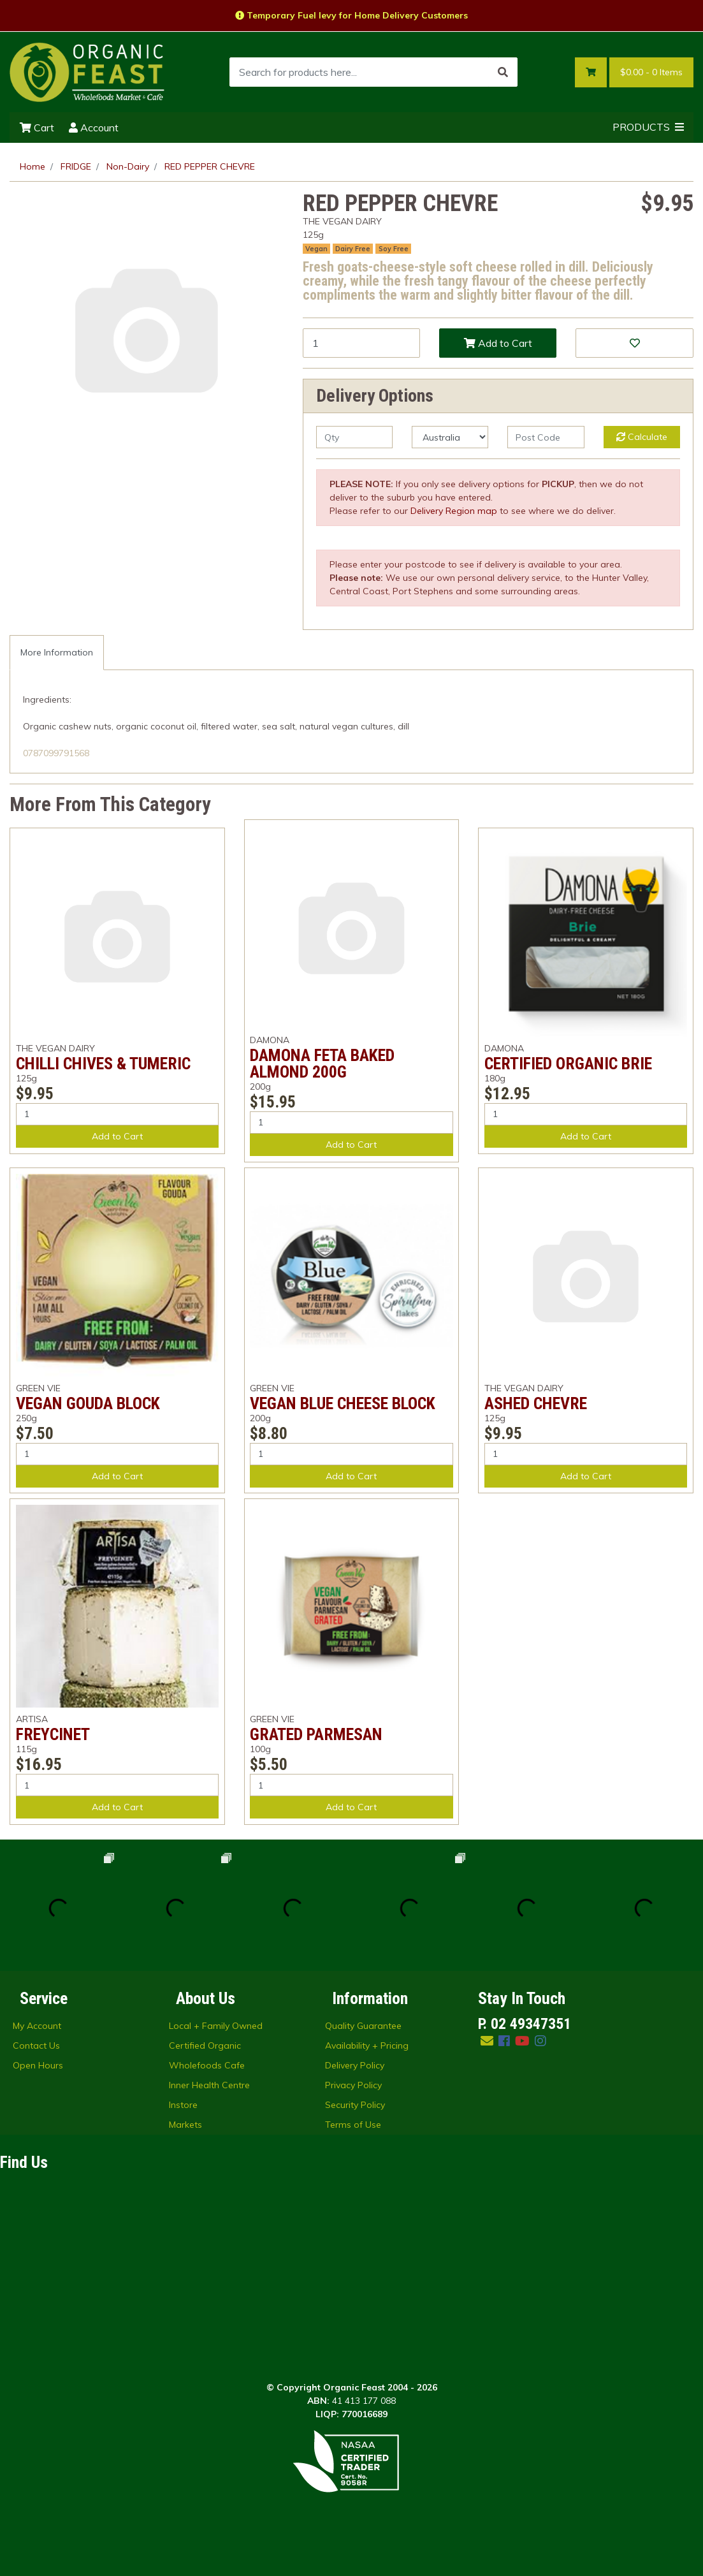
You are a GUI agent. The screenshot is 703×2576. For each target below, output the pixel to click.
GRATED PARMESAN (316, 1734)
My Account (37, 2025)
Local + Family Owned (216, 2025)
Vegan (316, 248)
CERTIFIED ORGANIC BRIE (568, 1063)
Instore (183, 2105)
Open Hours (38, 2065)
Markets (185, 2124)
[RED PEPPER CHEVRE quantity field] (361, 343)
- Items (651, 72)
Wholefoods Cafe (207, 2065)
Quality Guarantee (363, 2025)
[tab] (57, 652)
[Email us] (487, 2041)
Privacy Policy (353, 2085)
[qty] (354, 437)
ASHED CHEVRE (535, 1403)
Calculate (641, 437)
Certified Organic (205, 2045)
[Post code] (545, 437)
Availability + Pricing (367, 2045)
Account (94, 127)
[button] (634, 343)
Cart (37, 127)
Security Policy (355, 2105)
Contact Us (36, 2045)
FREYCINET (53, 1734)
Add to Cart (498, 343)
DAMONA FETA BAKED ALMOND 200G (322, 1063)
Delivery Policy (354, 2065)
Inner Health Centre (209, 2085)
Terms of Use (353, 2124)
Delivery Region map (453, 510)
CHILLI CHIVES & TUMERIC (103, 1063)
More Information (56, 652)
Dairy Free (352, 248)
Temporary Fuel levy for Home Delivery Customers (351, 15)
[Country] (450, 437)
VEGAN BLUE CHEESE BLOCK (342, 1403)
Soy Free (394, 248)
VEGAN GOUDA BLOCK (88, 1403)
